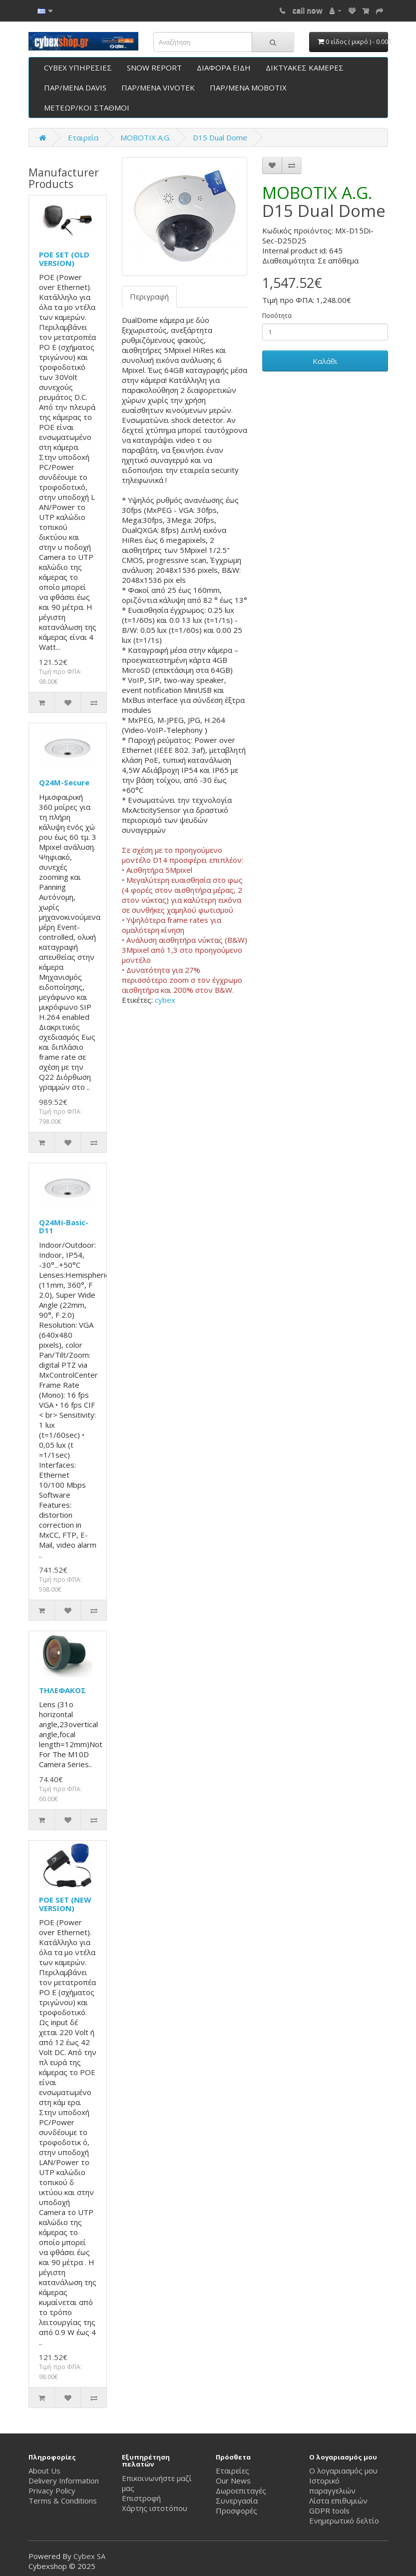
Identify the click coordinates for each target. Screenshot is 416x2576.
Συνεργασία (237, 2501)
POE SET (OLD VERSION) (64, 258)
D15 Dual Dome (220, 137)
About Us (44, 2471)
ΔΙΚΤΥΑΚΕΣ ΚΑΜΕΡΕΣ (305, 67)
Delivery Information (63, 2481)
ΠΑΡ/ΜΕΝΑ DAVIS (75, 87)
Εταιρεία (83, 137)
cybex (165, 1000)
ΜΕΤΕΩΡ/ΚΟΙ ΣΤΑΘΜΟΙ (86, 107)
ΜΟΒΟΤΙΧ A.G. (145, 137)
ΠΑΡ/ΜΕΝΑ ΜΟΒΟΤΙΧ (248, 87)
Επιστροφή (141, 2498)
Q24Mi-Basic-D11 (63, 1226)
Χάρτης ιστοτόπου (154, 2508)
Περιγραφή (149, 296)
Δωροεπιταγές (241, 2491)
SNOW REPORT (154, 67)
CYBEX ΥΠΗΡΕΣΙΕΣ (78, 67)
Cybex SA (89, 2556)
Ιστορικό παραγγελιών (332, 2486)
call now (307, 10)
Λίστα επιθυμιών (338, 2501)
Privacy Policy (51, 2491)
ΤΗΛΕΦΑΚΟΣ (62, 1690)
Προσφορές (236, 2511)
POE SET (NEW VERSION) (65, 1904)
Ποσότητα (277, 315)
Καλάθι (325, 361)
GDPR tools (329, 2511)
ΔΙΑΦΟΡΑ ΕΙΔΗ (224, 67)
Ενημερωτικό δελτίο (344, 2521)
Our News (233, 2481)
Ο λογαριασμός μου (343, 2471)
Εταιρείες (232, 2471)
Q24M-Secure (64, 782)
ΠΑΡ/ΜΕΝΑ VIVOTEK (158, 87)
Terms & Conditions (62, 2501)
